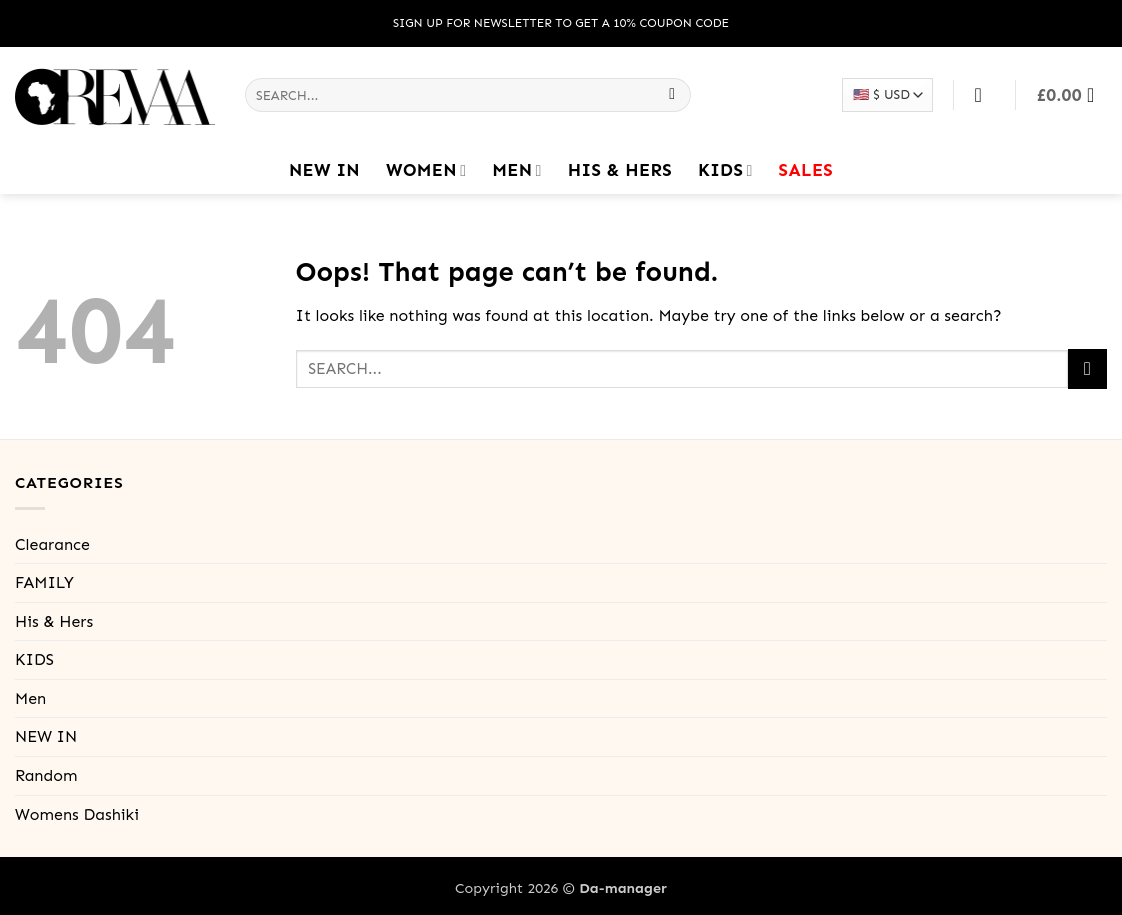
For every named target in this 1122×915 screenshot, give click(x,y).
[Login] (985, 95)
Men (516, 170)
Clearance (52, 544)
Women (426, 170)
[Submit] (672, 95)
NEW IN (324, 170)
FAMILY (44, 582)
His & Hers (620, 170)
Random (46, 775)
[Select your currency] (887, 94)
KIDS (725, 170)
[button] (1072, 95)
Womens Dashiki (77, 814)
